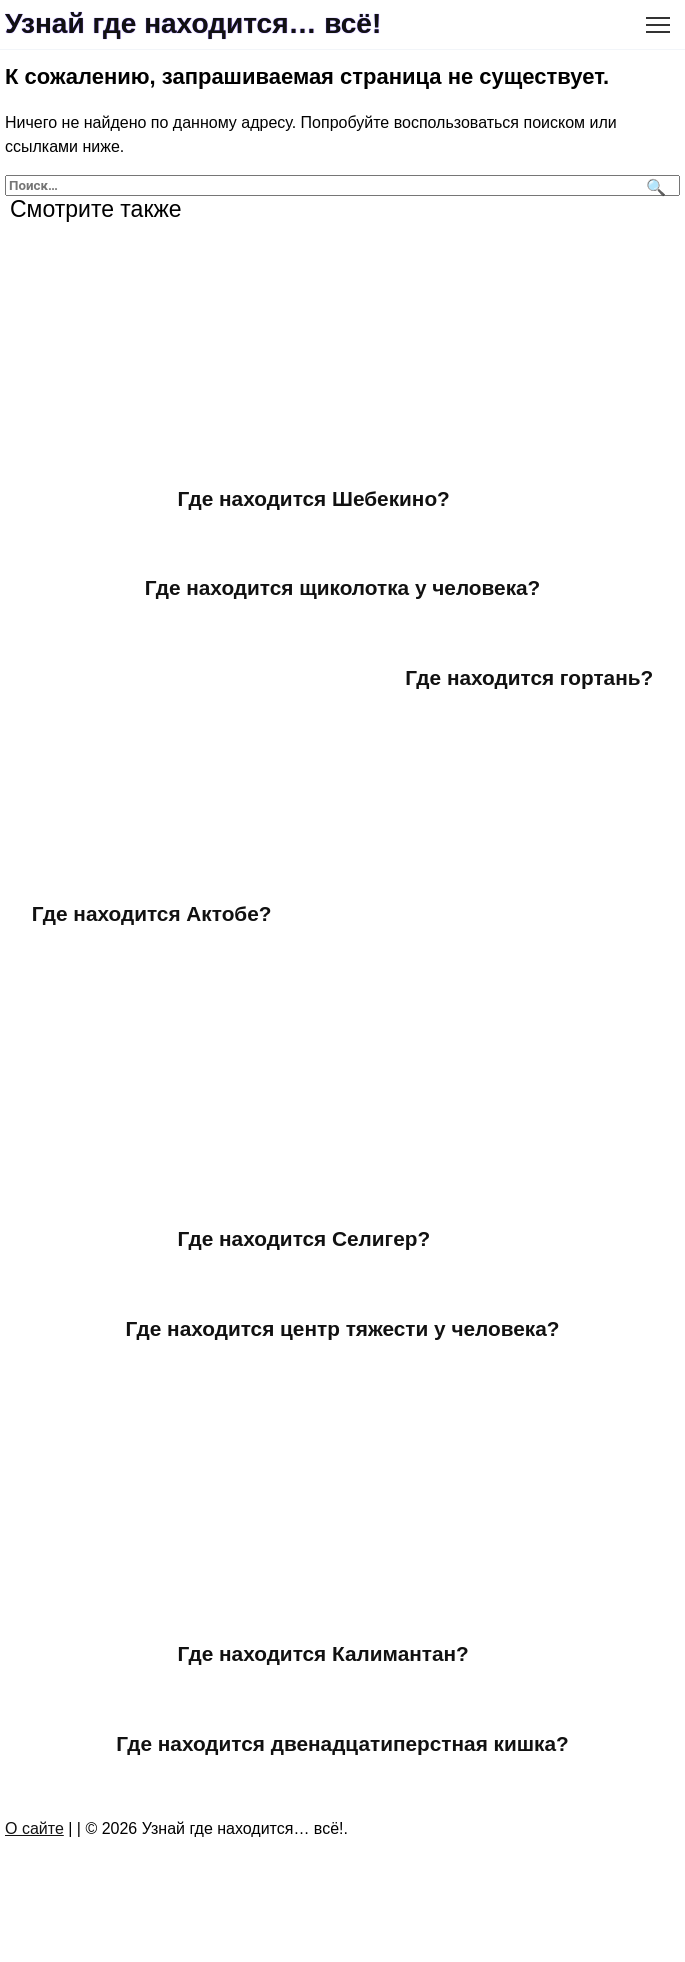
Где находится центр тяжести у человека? (343, 1328)
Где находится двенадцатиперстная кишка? (342, 1743)
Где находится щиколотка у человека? (343, 587)
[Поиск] (653, 185)
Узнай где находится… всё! (193, 23)
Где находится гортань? (529, 677)
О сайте (34, 1828)
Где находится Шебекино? (314, 498)
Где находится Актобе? (152, 913)
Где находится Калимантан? (323, 1653)
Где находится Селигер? (304, 1238)
